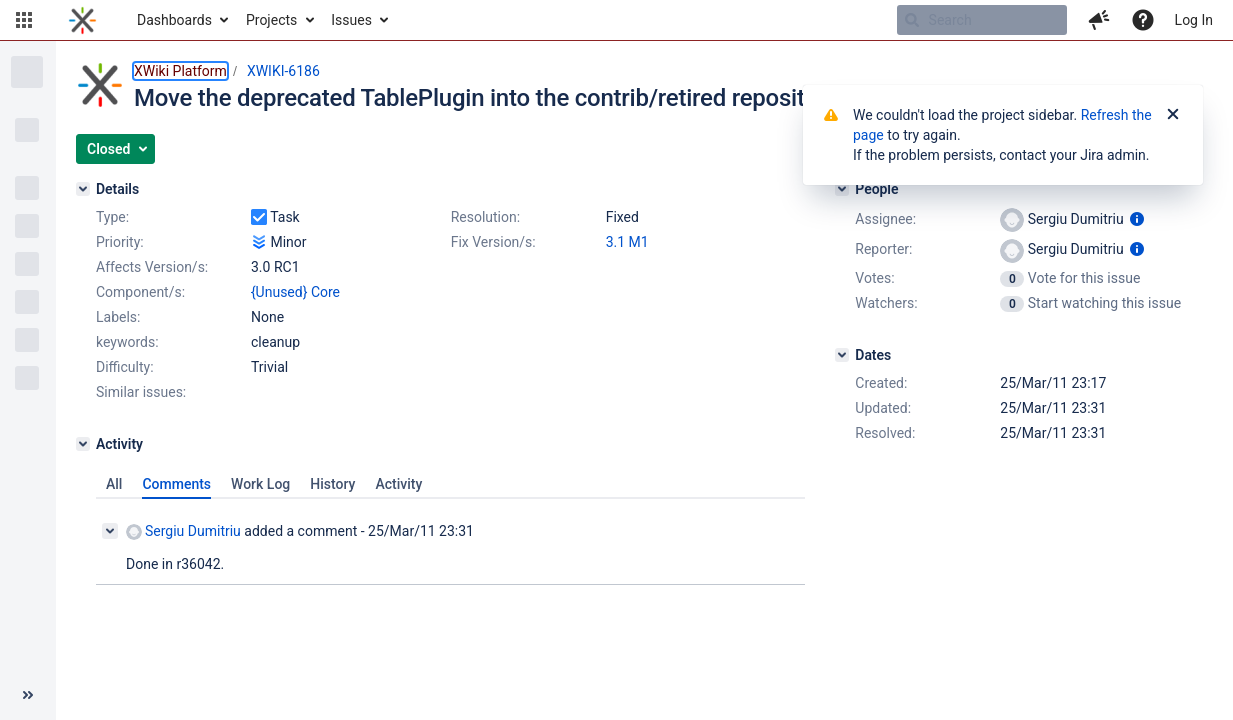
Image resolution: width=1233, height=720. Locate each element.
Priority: (120, 242)
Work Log (260, 484)
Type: (112, 217)
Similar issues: (141, 392)
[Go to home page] (82, 20)
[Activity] (83, 444)
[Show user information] (1137, 219)
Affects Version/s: (152, 267)
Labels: (118, 317)
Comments (176, 484)
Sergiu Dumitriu (183, 531)
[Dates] (842, 355)
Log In (1194, 20)
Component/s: (140, 292)
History (332, 484)
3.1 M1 (627, 242)
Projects (271, 20)
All (114, 484)
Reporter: (883, 249)
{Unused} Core (295, 292)
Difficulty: (125, 367)
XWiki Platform (180, 71)
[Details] (83, 189)
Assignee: (885, 219)
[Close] (1173, 115)
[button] (24, 20)
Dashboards (174, 20)
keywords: (127, 342)
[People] (842, 189)
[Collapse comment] (110, 531)
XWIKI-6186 (283, 71)
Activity (398, 484)
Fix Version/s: (493, 242)
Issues (351, 20)
